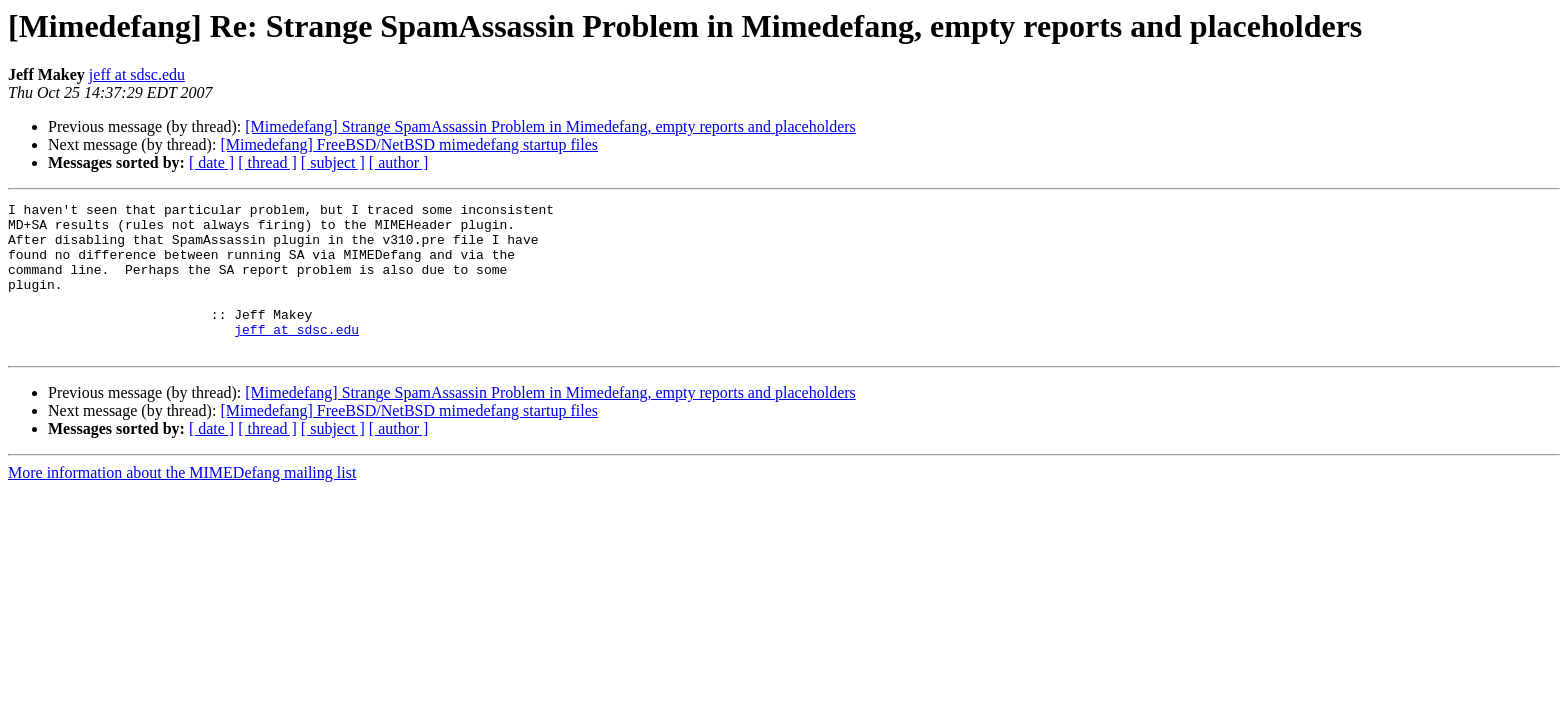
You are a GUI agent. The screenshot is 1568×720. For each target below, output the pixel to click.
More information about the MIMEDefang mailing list (182, 502)
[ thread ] (267, 162)
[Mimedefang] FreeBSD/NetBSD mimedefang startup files (409, 144)
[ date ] (211, 162)
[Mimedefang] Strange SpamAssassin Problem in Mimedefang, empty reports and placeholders (550, 126)
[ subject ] (333, 162)
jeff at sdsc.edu (137, 74)
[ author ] (399, 162)
